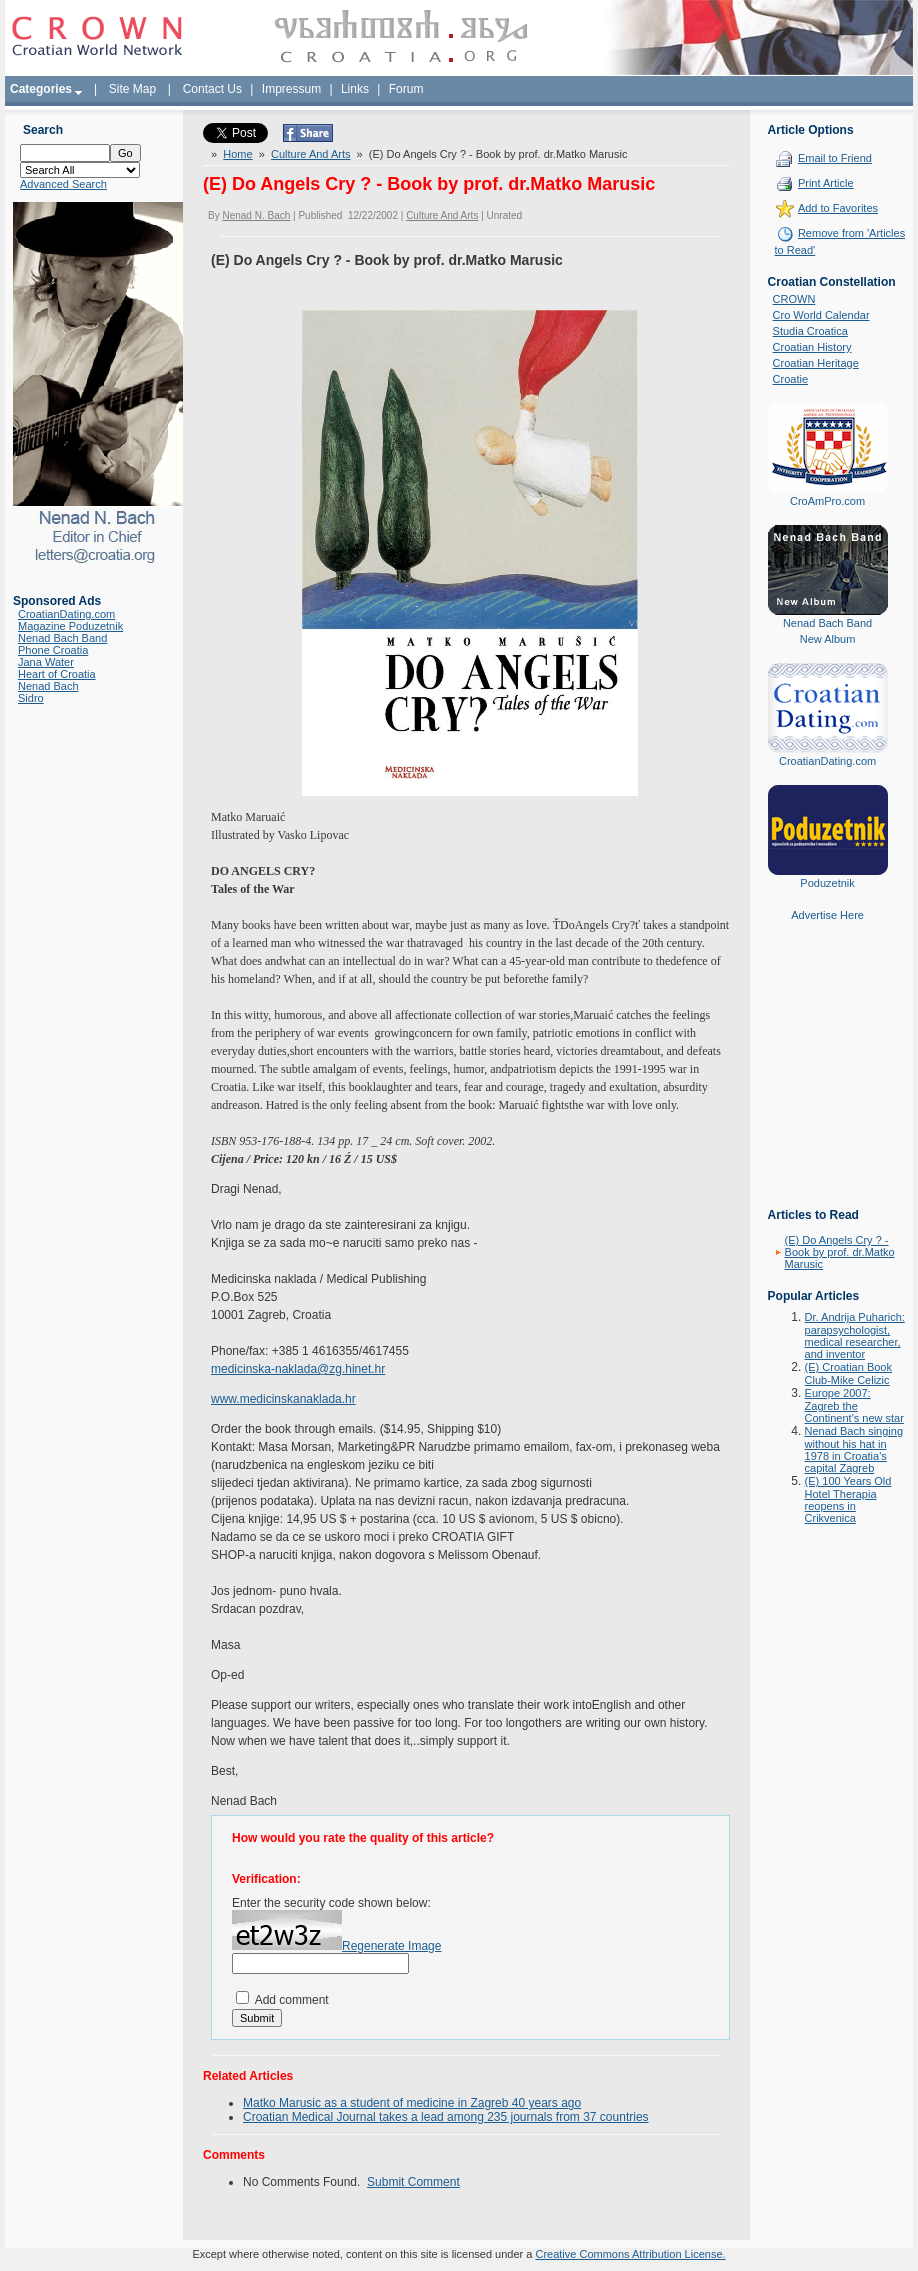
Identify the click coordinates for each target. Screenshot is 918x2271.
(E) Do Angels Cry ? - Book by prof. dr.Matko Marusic (840, 1252)
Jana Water (46, 662)
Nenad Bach (48, 686)
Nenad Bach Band (62, 638)
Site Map (132, 89)
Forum (406, 89)
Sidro (31, 698)
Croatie (790, 379)
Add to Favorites (838, 208)
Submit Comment (413, 2182)
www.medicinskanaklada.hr (283, 1399)
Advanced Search (63, 184)
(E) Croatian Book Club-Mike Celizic (848, 1373)
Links (355, 89)
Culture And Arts (311, 154)
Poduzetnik (827, 883)
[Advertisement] (828, 1079)
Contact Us (212, 89)
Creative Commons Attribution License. (630, 2254)
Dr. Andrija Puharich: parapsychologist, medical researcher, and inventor (855, 1335)
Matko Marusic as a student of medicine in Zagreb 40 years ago (412, 2103)
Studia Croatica (810, 331)
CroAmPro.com (827, 501)
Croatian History (812, 347)
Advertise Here (827, 915)
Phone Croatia (53, 650)
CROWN (794, 299)
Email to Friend (835, 158)
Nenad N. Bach (256, 215)
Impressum (291, 89)
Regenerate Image (391, 1946)
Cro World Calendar (821, 315)
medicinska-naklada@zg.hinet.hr (298, 1369)
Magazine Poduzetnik (70, 626)
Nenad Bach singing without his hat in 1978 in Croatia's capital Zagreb (854, 1449)
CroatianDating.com (66, 614)
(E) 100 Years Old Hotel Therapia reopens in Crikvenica (848, 1499)
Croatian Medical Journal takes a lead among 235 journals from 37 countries (446, 2117)
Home (237, 154)
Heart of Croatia (57, 674)
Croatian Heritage (816, 363)
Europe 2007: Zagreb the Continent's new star (854, 1405)
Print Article (826, 183)
